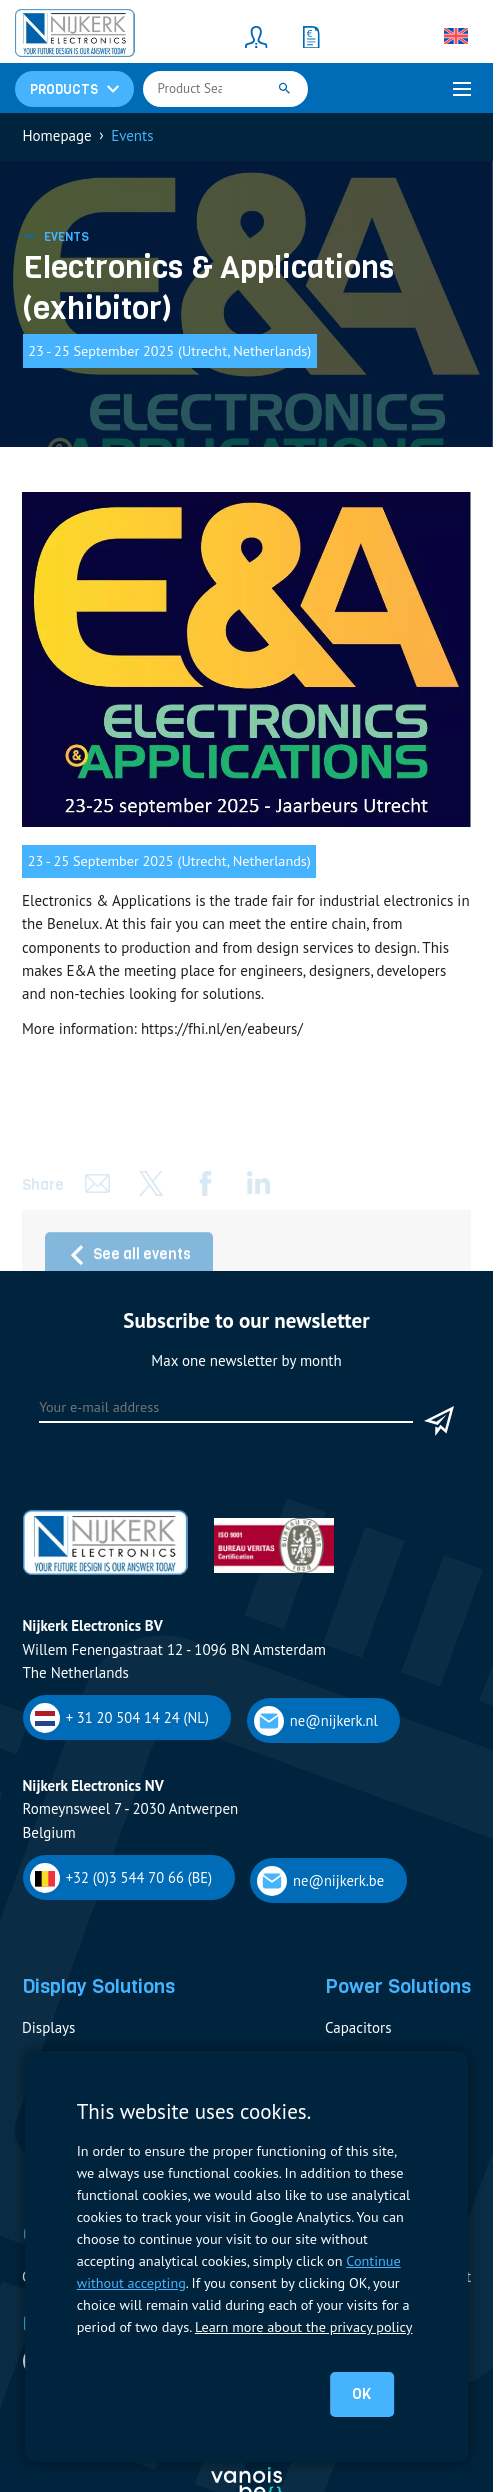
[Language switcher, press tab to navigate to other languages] (456, 36)
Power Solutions (398, 1986)
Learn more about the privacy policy (303, 2326)
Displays (48, 2027)
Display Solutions (98, 1986)
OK (361, 2394)
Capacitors (358, 2027)
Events (66, 237)
